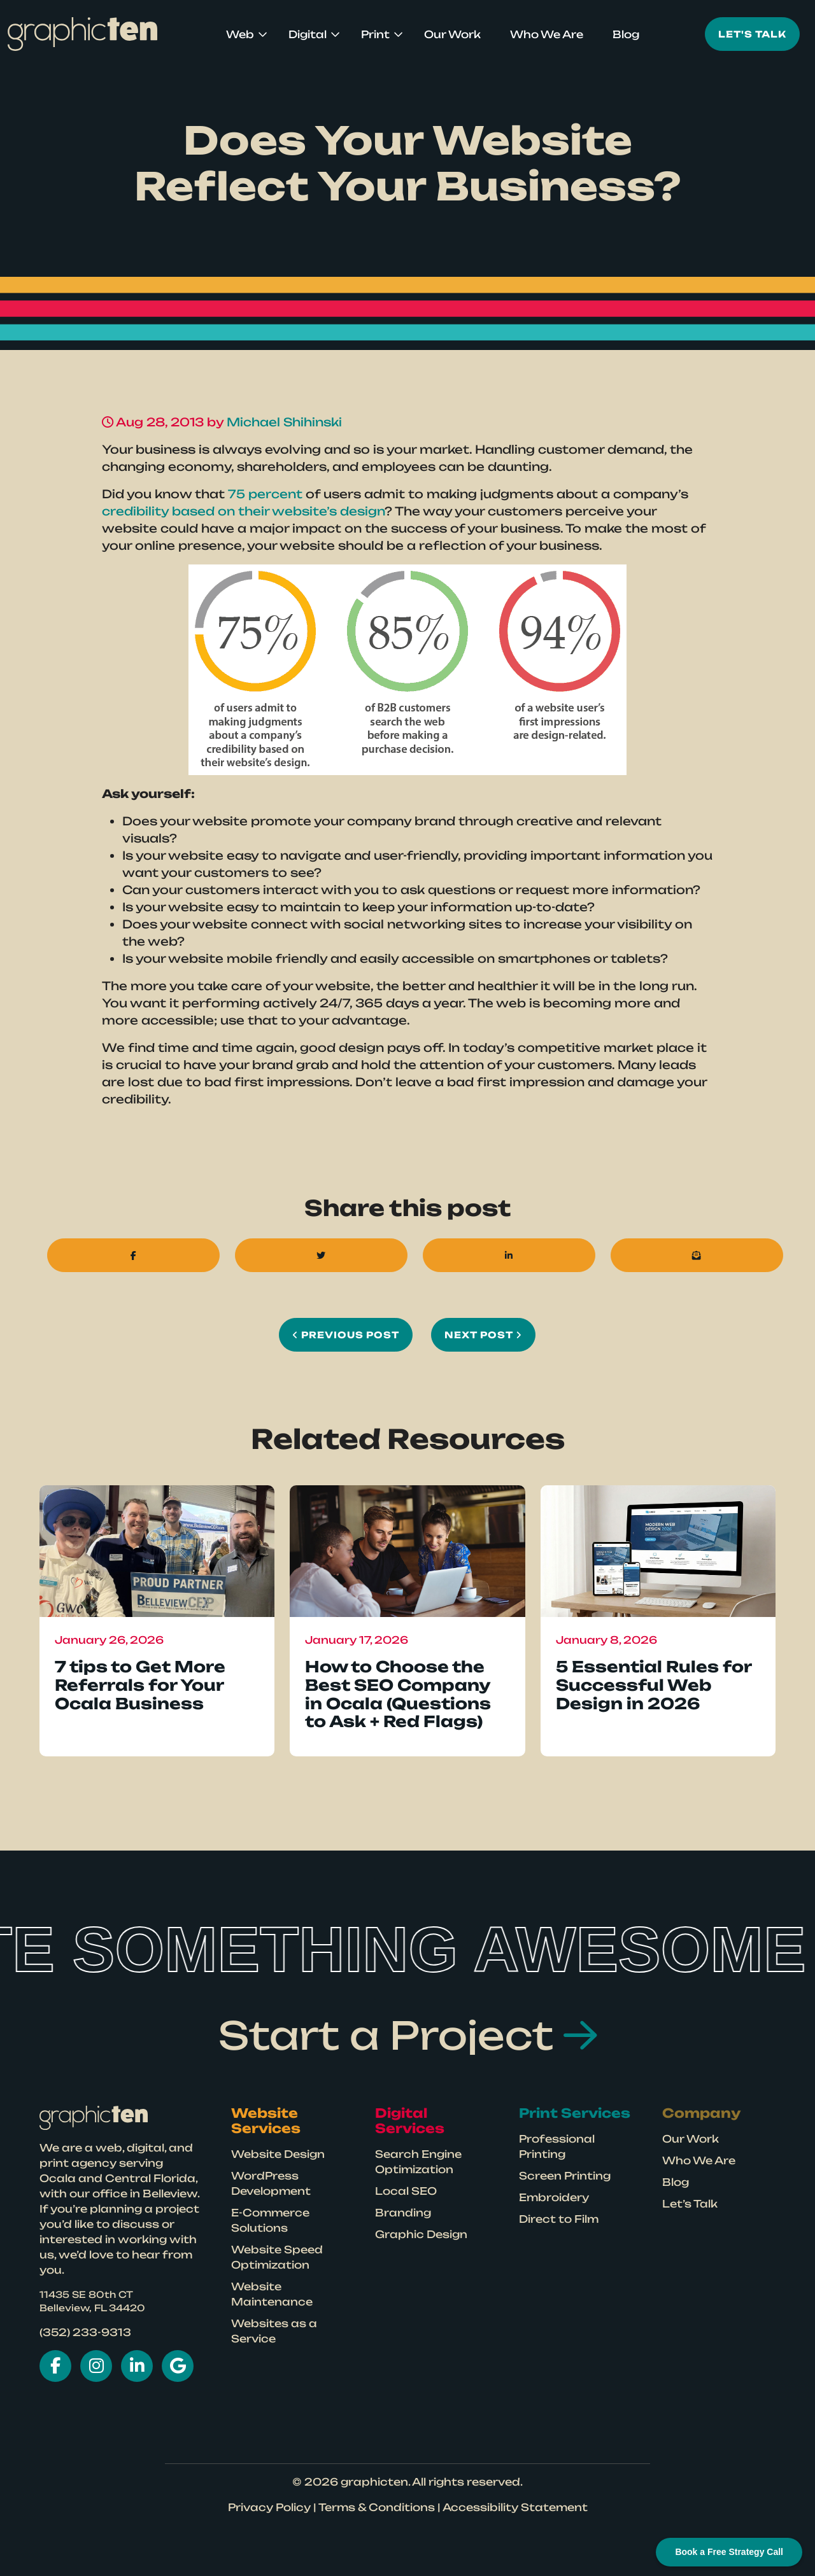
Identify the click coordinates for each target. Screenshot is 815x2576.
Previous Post (345, 1334)
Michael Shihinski (284, 422)
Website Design (278, 2154)
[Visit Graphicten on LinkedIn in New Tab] (137, 2366)
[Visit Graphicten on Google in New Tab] (178, 2366)
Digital (307, 34)
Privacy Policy (269, 2507)
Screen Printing (565, 2175)
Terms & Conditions (376, 2507)
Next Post (483, 1334)
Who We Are (546, 34)
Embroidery (554, 2197)
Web (240, 34)
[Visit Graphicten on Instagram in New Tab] (96, 2366)
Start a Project (407, 2035)
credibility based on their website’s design (243, 511)
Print (375, 34)
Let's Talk (752, 34)
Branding (403, 2212)
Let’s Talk (690, 2203)
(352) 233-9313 (85, 2332)
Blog (626, 34)
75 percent (265, 494)
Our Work (452, 34)
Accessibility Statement (515, 2507)
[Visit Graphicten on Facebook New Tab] (55, 2366)
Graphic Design (421, 2234)
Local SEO (406, 2191)
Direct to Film (559, 2219)
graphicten (374, 2481)
